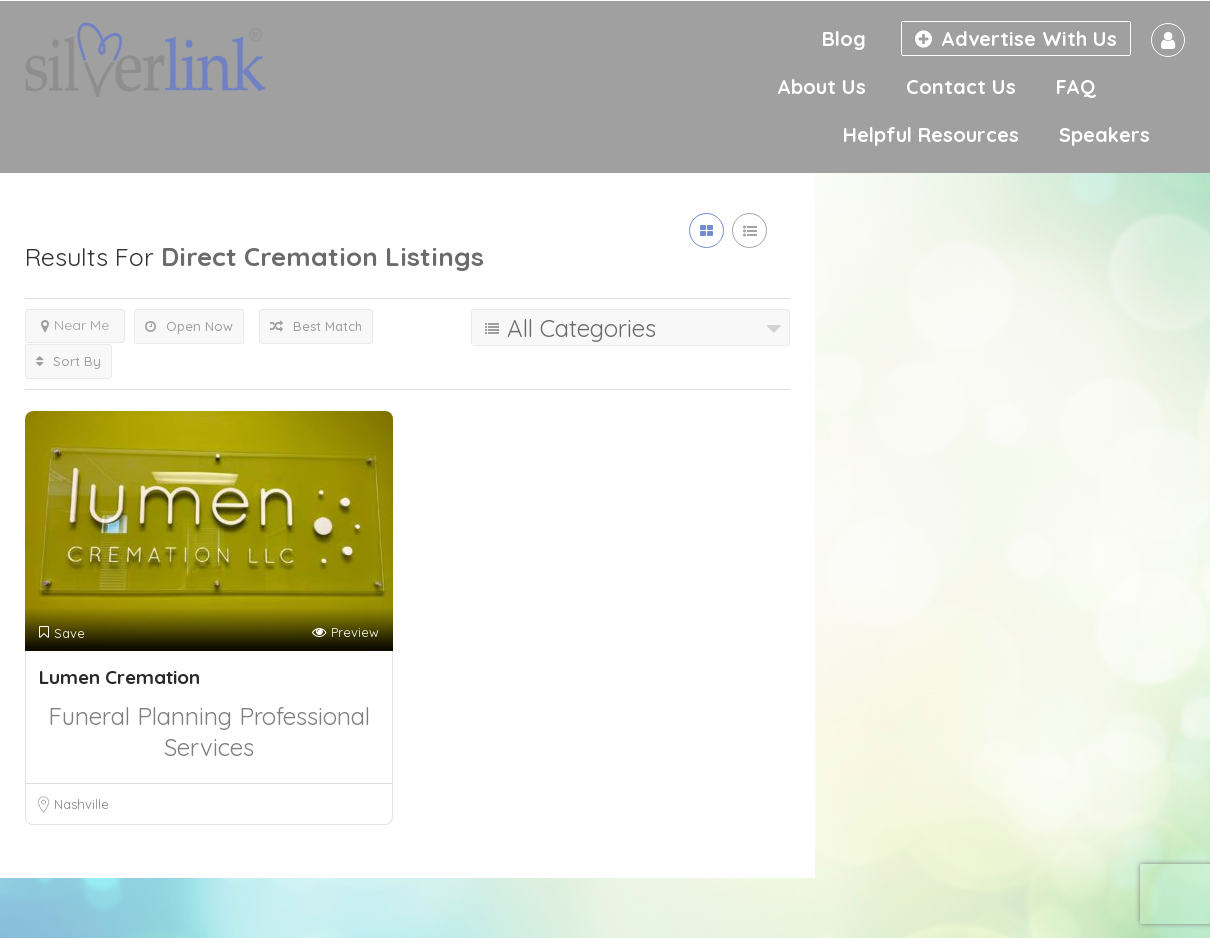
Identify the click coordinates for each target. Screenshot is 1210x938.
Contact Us (961, 86)
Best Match (316, 326)
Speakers (1104, 134)
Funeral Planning (143, 716)
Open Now (189, 326)
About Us (821, 86)
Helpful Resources (931, 134)
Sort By (68, 361)
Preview (345, 632)
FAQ (1076, 86)
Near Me (75, 325)
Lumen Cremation (119, 677)
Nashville (81, 804)
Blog (844, 38)
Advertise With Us (1016, 38)
